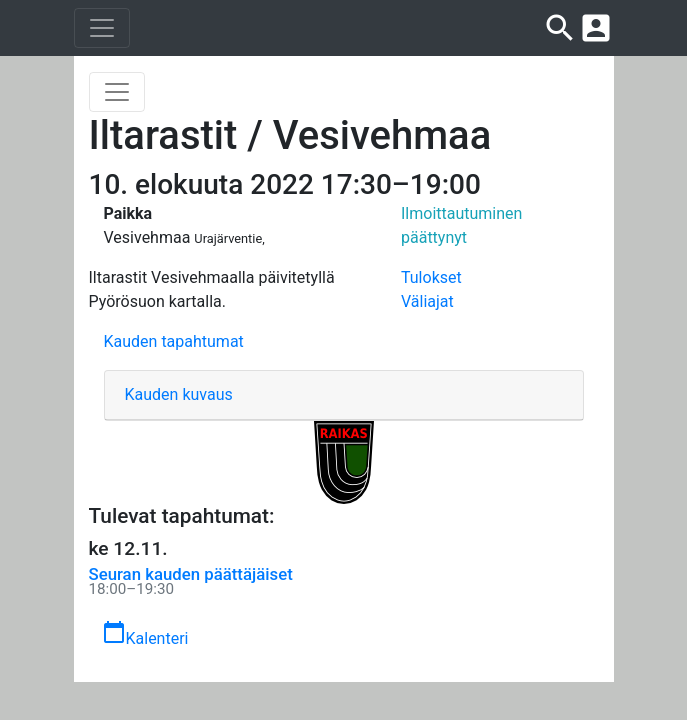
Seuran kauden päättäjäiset (191, 574)
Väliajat (427, 301)
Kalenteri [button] (145, 634)
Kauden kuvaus (179, 394)
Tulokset (431, 277)
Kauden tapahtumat (174, 341)
